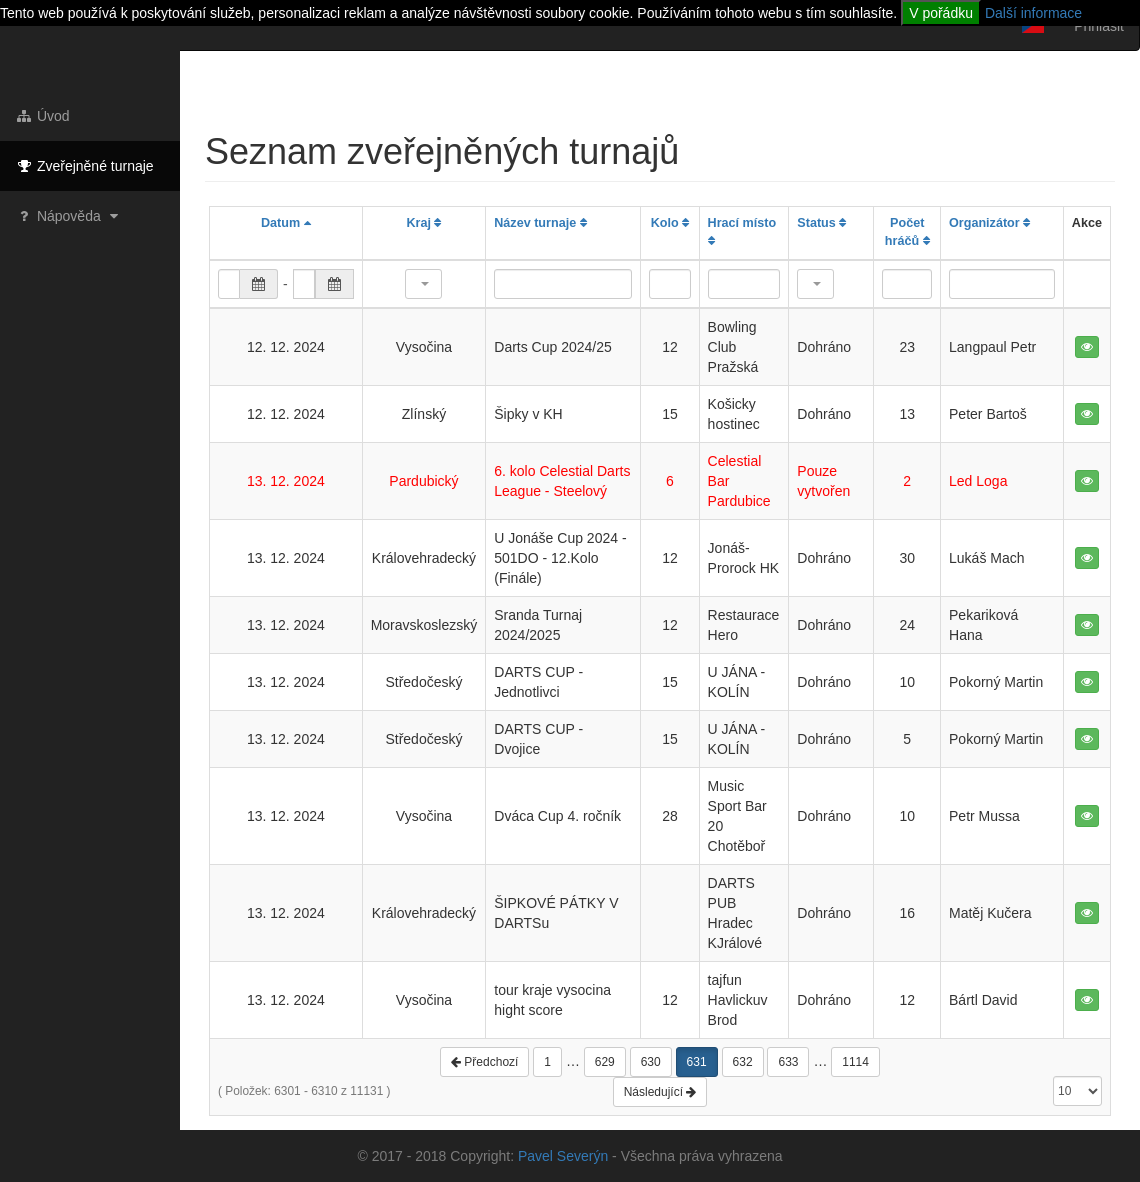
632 (743, 1062)
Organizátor (989, 223)
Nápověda (69, 216)
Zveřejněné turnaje (84, 166)
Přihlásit (1099, 26)
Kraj (423, 223)
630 (651, 1062)
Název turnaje (540, 223)
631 (697, 1062)
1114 (855, 1062)
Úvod (42, 116)
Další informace (1033, 13)
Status (821, 223)
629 (605, 1062)
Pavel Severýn (563, 1156)
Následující (660, 1092)
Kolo (670, 223)
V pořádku (941, 13)
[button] (423, 284)
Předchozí (484, 1062)
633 (788, 1062)
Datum (286, 223)
